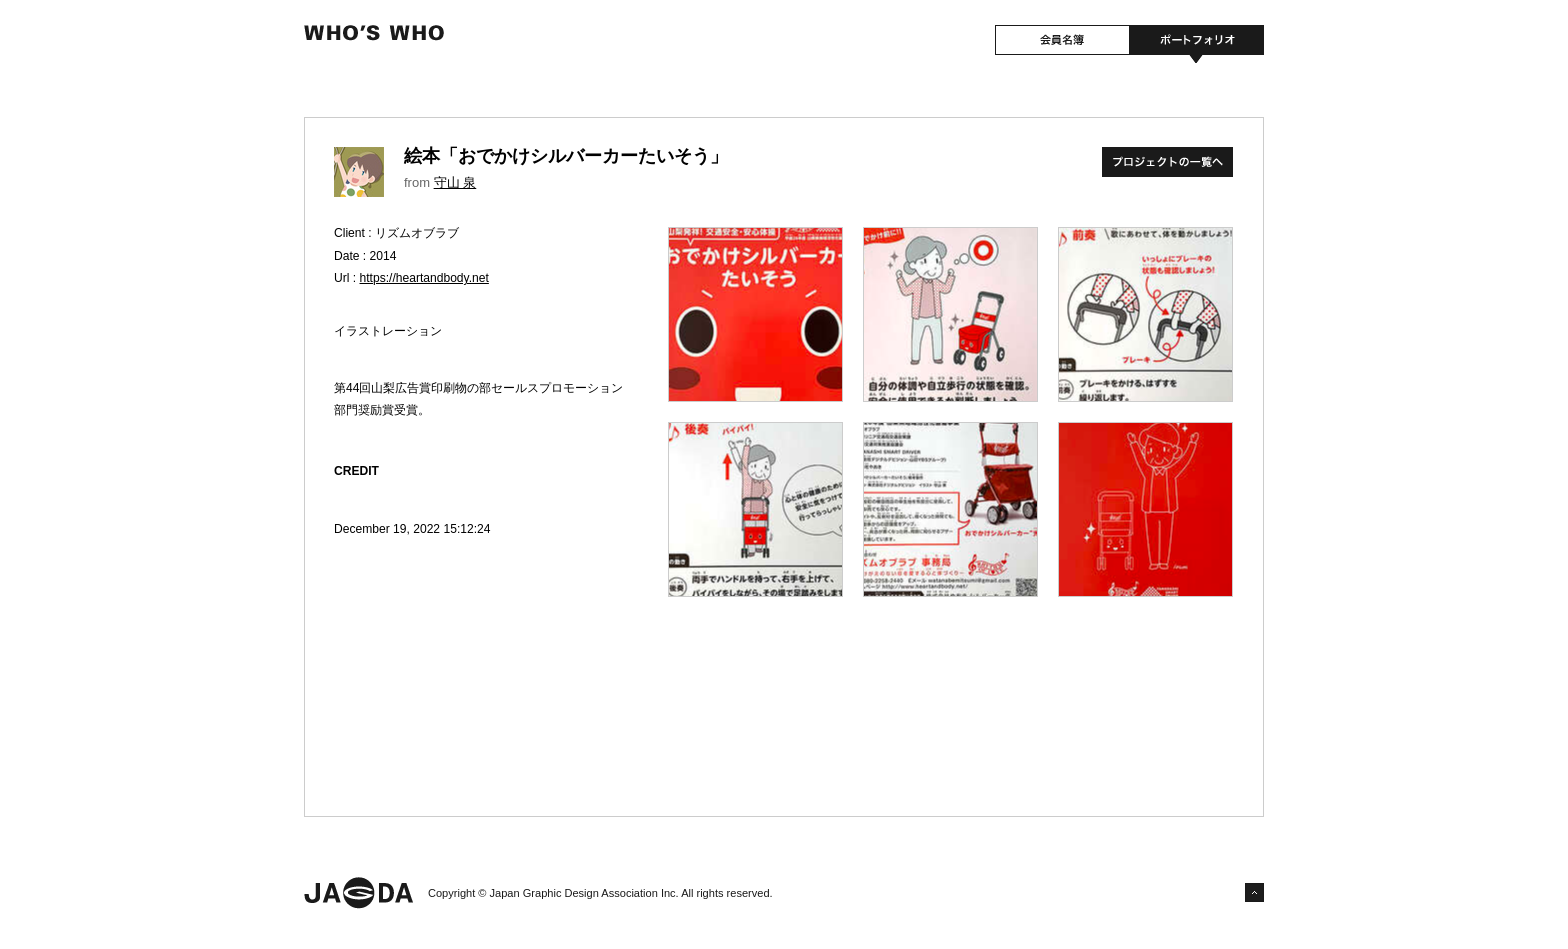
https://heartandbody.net (424, 278)
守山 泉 (455, 182)
